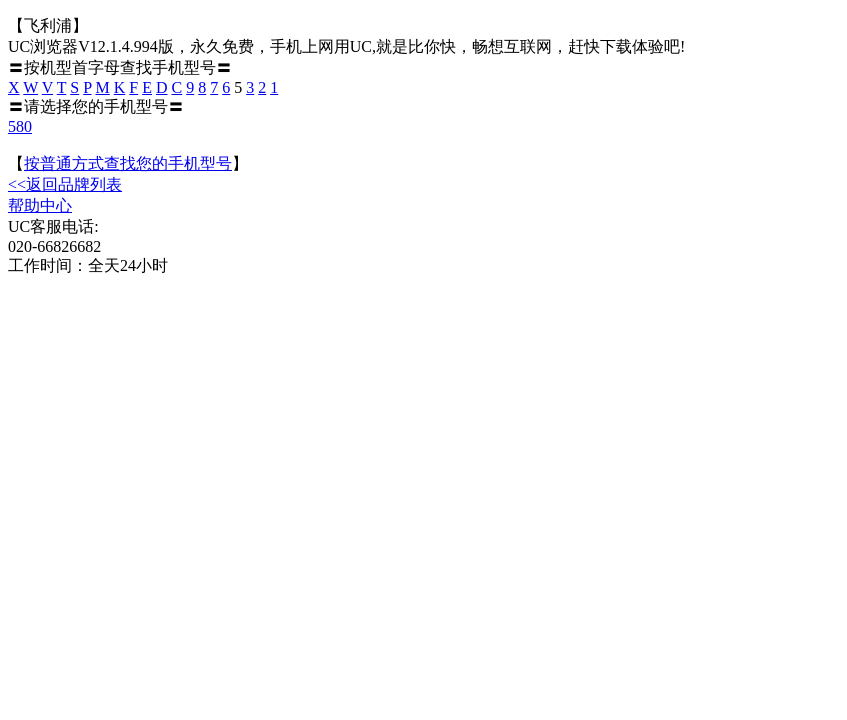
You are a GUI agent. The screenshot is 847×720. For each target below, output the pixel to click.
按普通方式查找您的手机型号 (128, 163)
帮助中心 (40, 205)
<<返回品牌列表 (65, 184)
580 (20, 126)
